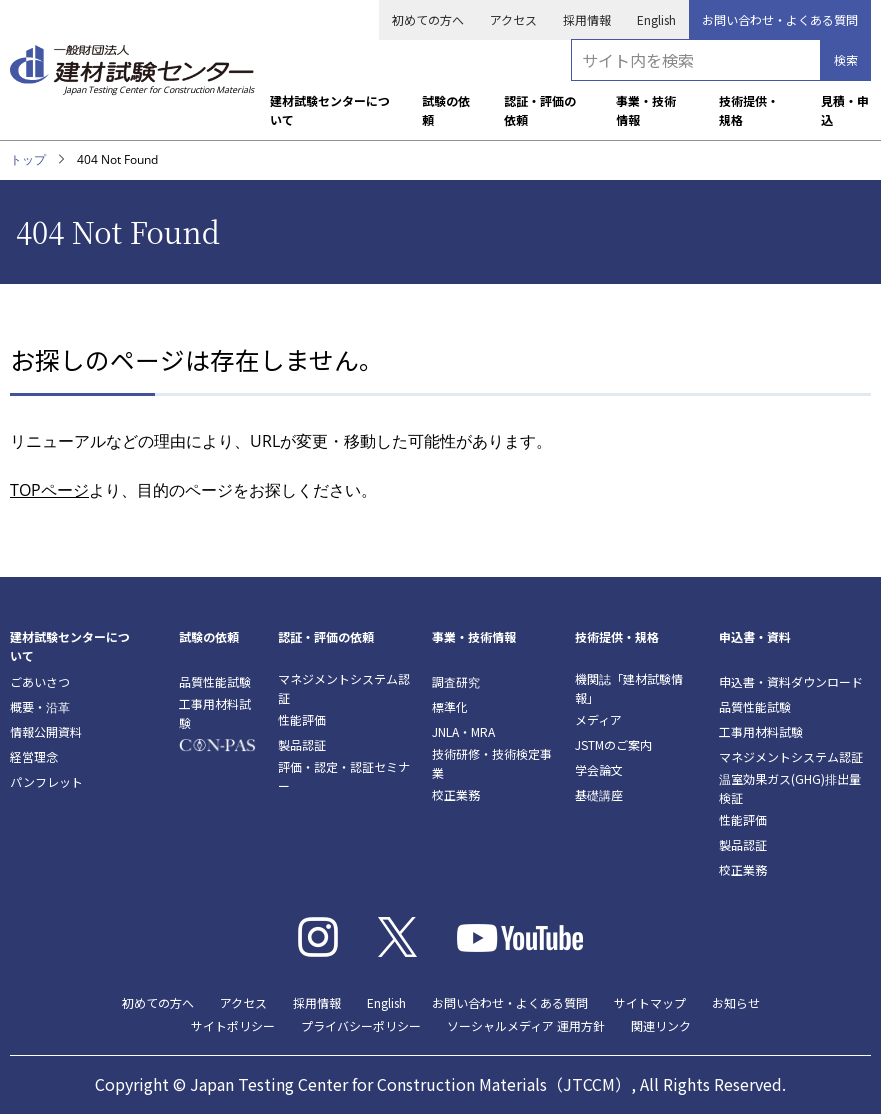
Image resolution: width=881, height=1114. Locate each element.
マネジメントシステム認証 (344, 688)
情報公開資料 (46, 731)
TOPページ (49, 490)
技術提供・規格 (749, 110)
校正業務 (456, 794)
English (656, 19)
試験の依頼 (446, 110)
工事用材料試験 (215, 713)
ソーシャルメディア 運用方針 (526, 1025)
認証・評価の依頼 (540, 110)
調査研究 (456, 681)
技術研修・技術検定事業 (492, 763)
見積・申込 (845, 110)
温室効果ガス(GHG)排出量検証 (790, 788)
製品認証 (302, 744)
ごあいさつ (40, 681)
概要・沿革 (40, 706)
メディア (598, 719)
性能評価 (302, 719)
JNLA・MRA (463, 731)
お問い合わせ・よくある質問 (780, 19)
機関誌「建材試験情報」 (629, 688)
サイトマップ (650, 1002)
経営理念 (34, 756)
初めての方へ (428, 19)
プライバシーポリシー (361, 1025)
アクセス (513, 19)
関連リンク (661, 1025)
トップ (28, 159)
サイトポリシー (233, 1025)
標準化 (450, 706)
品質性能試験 (215, 681)
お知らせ (736, 1002)
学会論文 (599, 769)
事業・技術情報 (646, 110)
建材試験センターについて (330, 110)
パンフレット (46, 781)
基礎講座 (599, 794)
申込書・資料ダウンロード (791, 681)
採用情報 (587, 19)
